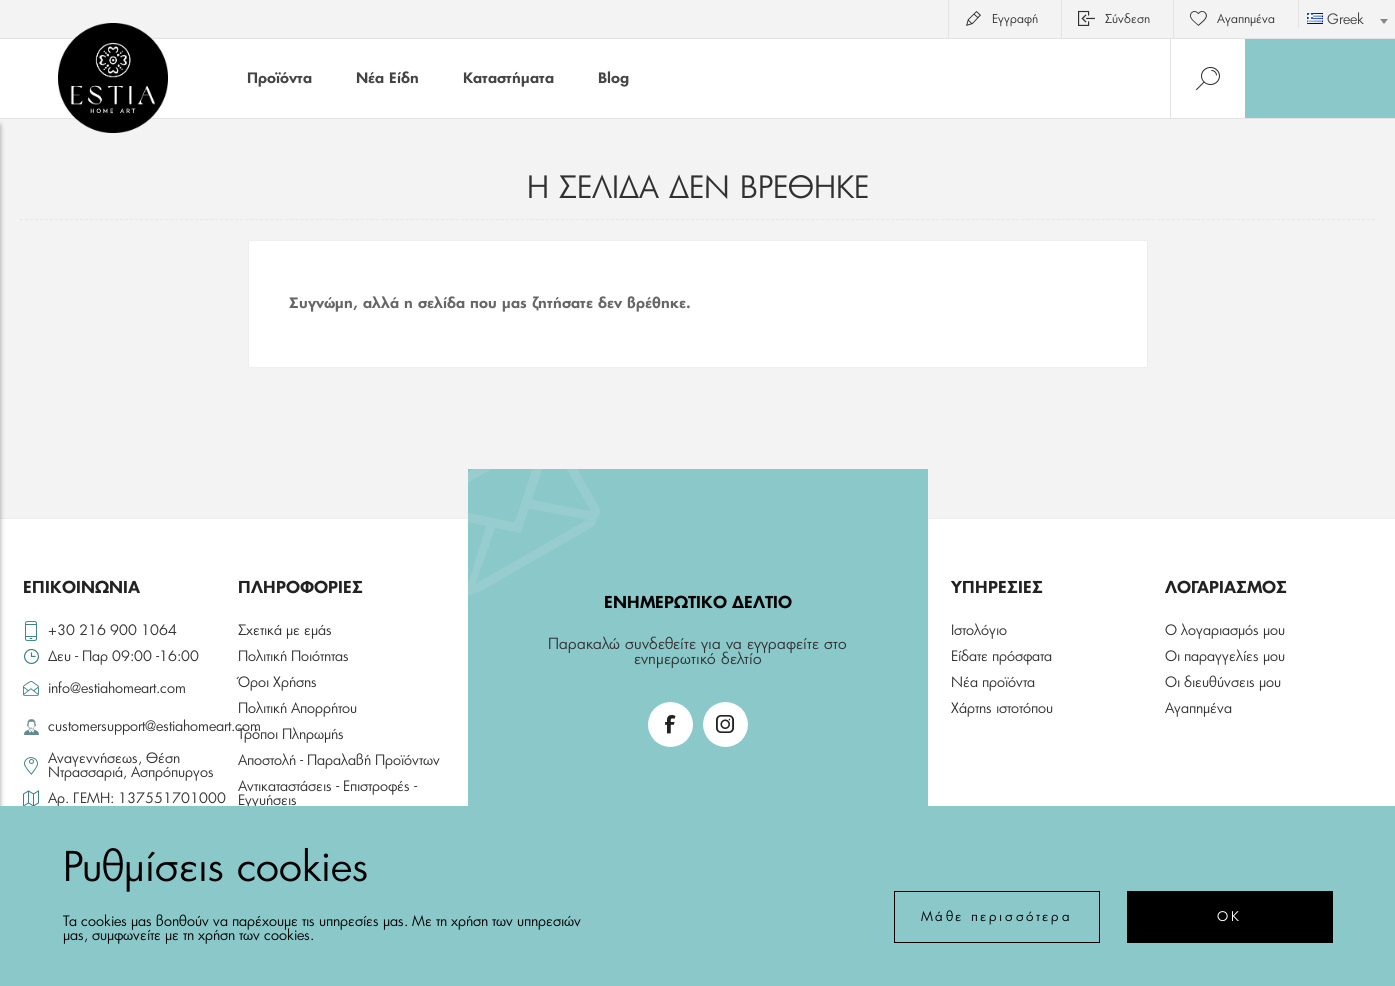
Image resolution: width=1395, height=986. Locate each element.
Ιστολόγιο (979, 631)
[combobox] (1347, 14)
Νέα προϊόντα (993, 683)
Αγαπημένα (1198, 709)
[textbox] (1347, 20)
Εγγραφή (1015, 19)
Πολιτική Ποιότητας (293, 657)
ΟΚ (1229, 917)
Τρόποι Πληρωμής (291, 735)
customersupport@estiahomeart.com (138, 727)
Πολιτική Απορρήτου (297, 709)
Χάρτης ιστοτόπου (1002, 709)
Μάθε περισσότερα (997, 917)
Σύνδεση (1127, 19)
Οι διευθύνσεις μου (1223, 683)
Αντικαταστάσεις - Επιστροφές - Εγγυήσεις (327, 794)
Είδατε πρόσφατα (1001, 657)
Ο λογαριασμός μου (1225, 631)
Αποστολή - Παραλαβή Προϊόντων (339, 761)
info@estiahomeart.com (117, 689)
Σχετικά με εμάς (285, 631)
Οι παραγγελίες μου (1225, 657)
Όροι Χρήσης (277, 683)
